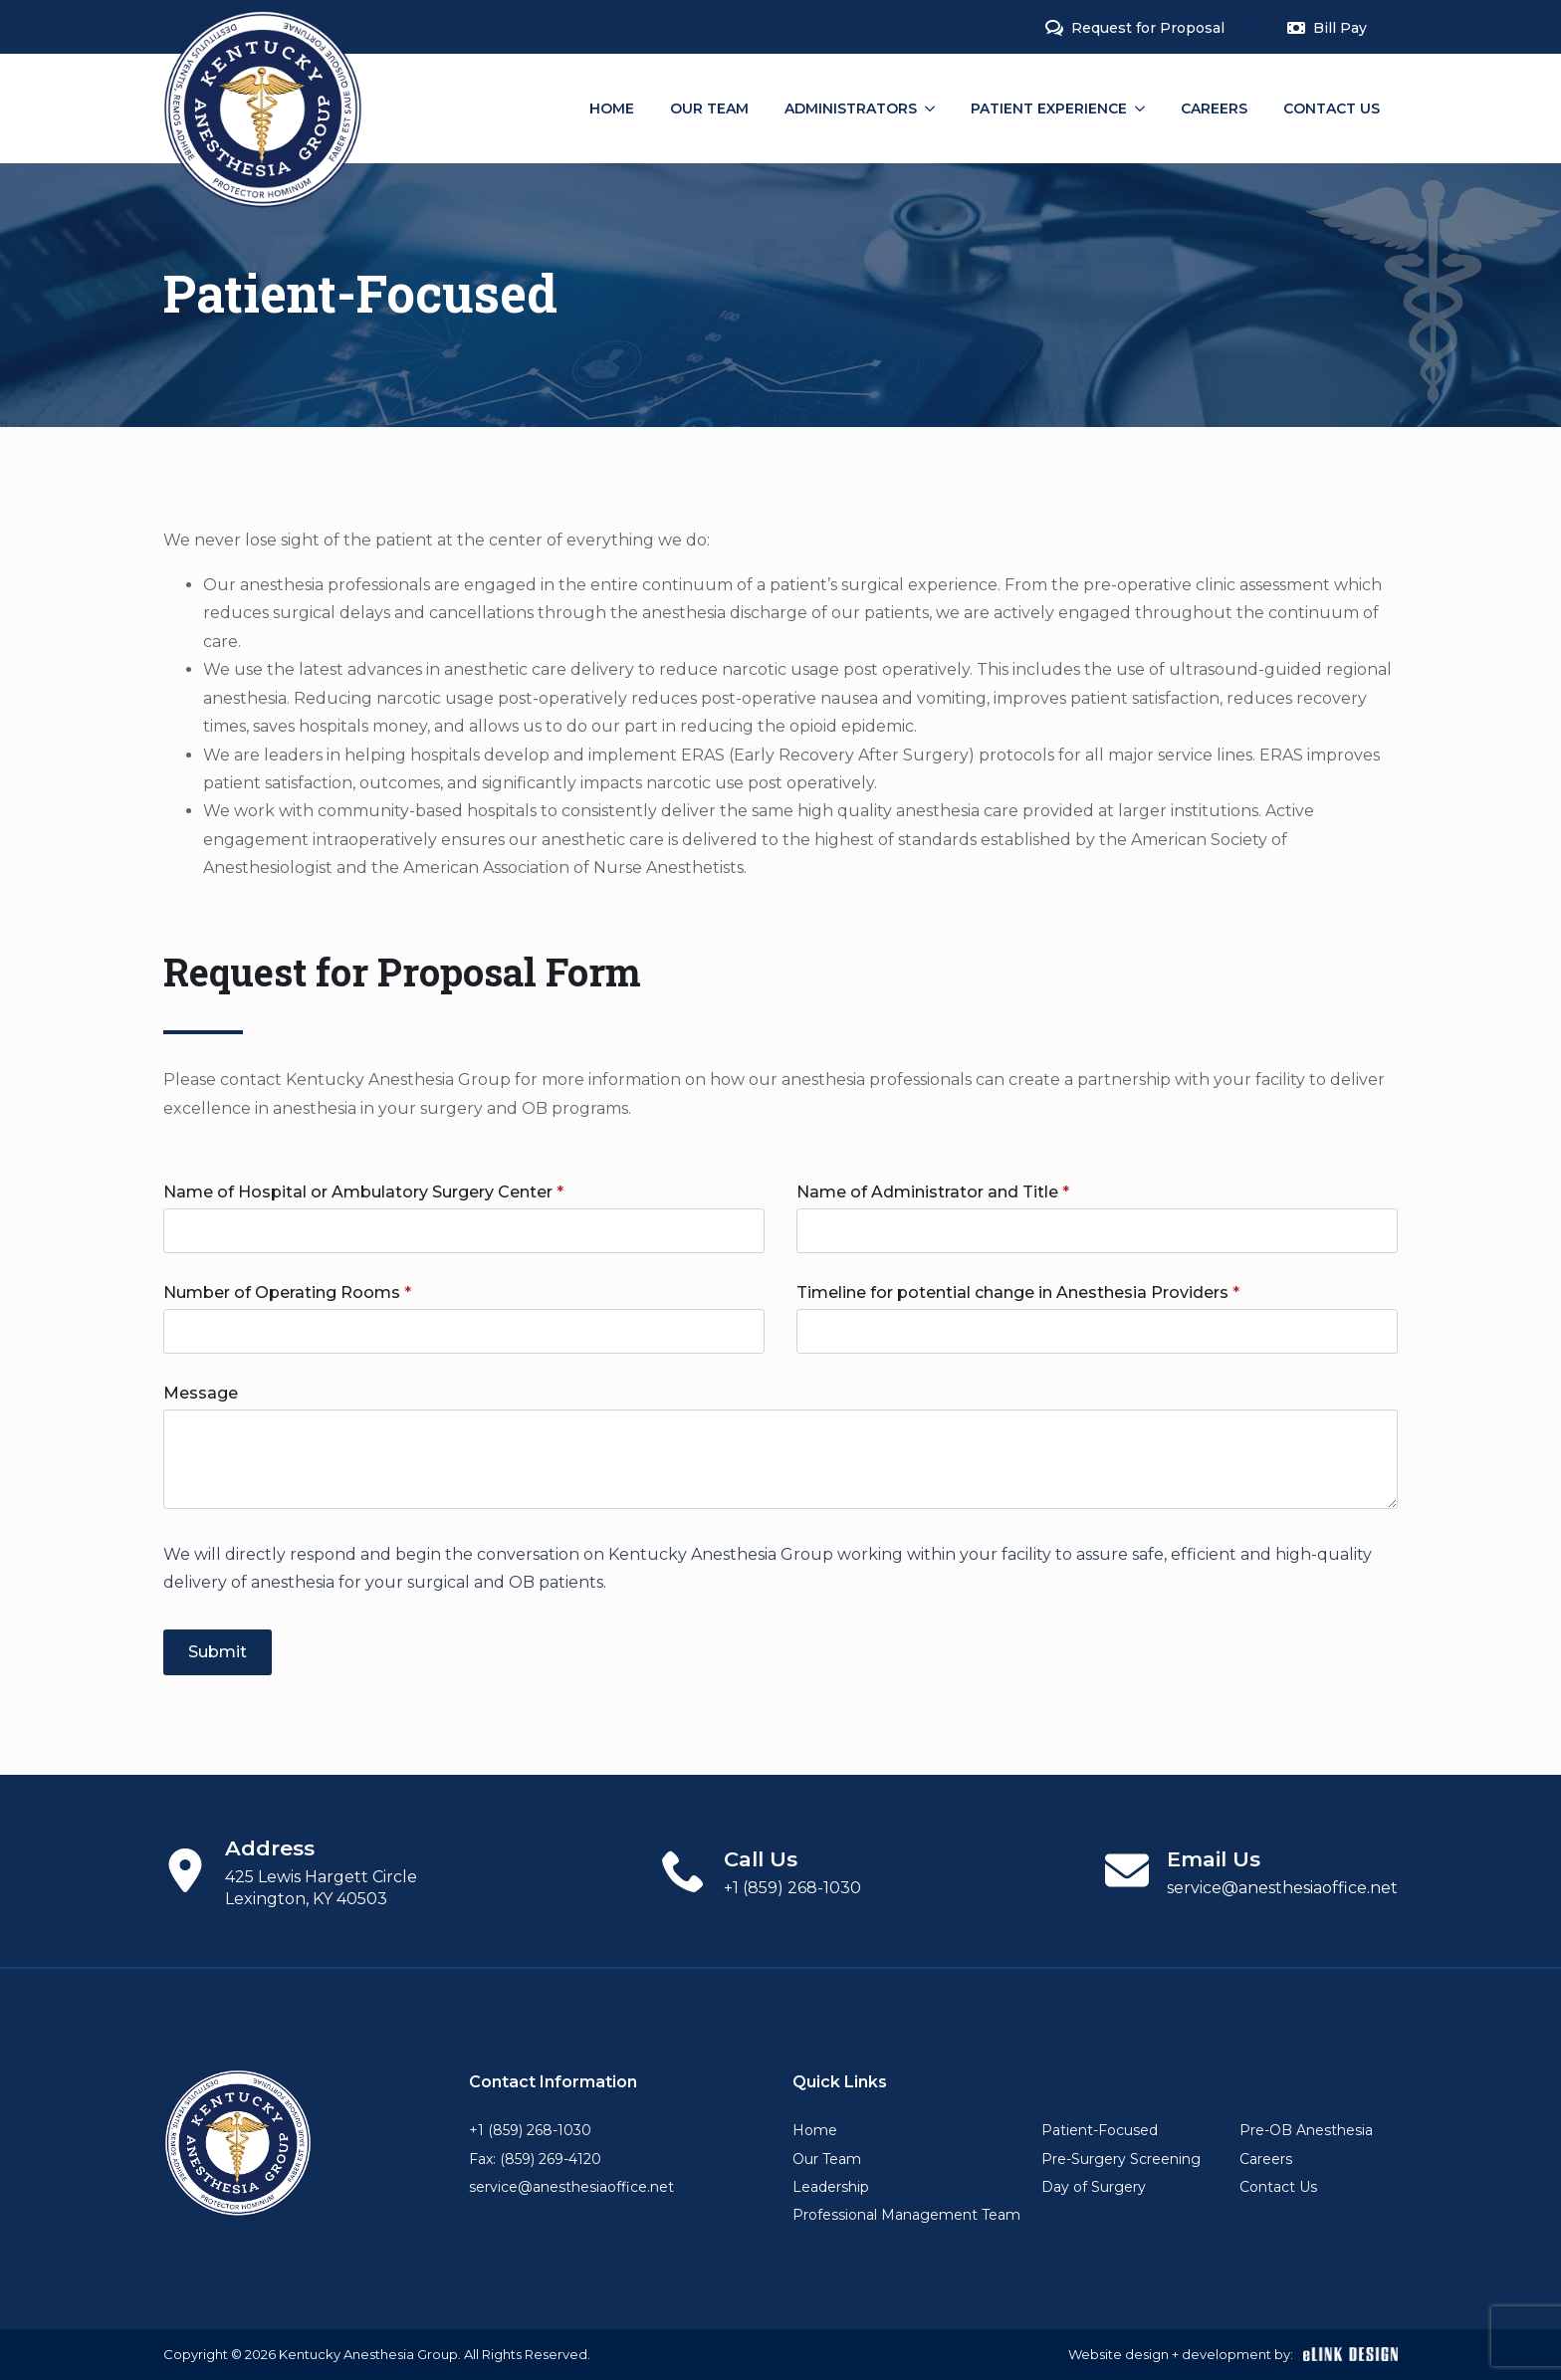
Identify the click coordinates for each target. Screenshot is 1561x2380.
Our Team (709, 108)
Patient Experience (1049, 108)
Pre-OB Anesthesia (1306, 2130)
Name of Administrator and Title (932, 1192)
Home (611, 108)
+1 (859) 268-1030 (792, 1887)
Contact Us (1331, 108)
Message (200, 1394)
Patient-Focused (1099, 2130)
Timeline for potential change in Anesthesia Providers (1017, 1293)
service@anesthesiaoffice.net (1282, 1887)
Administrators (850, 108)
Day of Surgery (1093, 2187)
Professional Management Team (906, 2215)
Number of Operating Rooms (287, 1293)
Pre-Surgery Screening (1121, 2159)
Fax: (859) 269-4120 (535, 2159)
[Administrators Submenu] (935, 108)
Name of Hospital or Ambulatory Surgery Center (363, 1192)
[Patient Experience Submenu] (1145, 108)
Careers (1214, 108)
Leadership (830, 2187)
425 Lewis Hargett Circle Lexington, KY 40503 (321, 1887)
